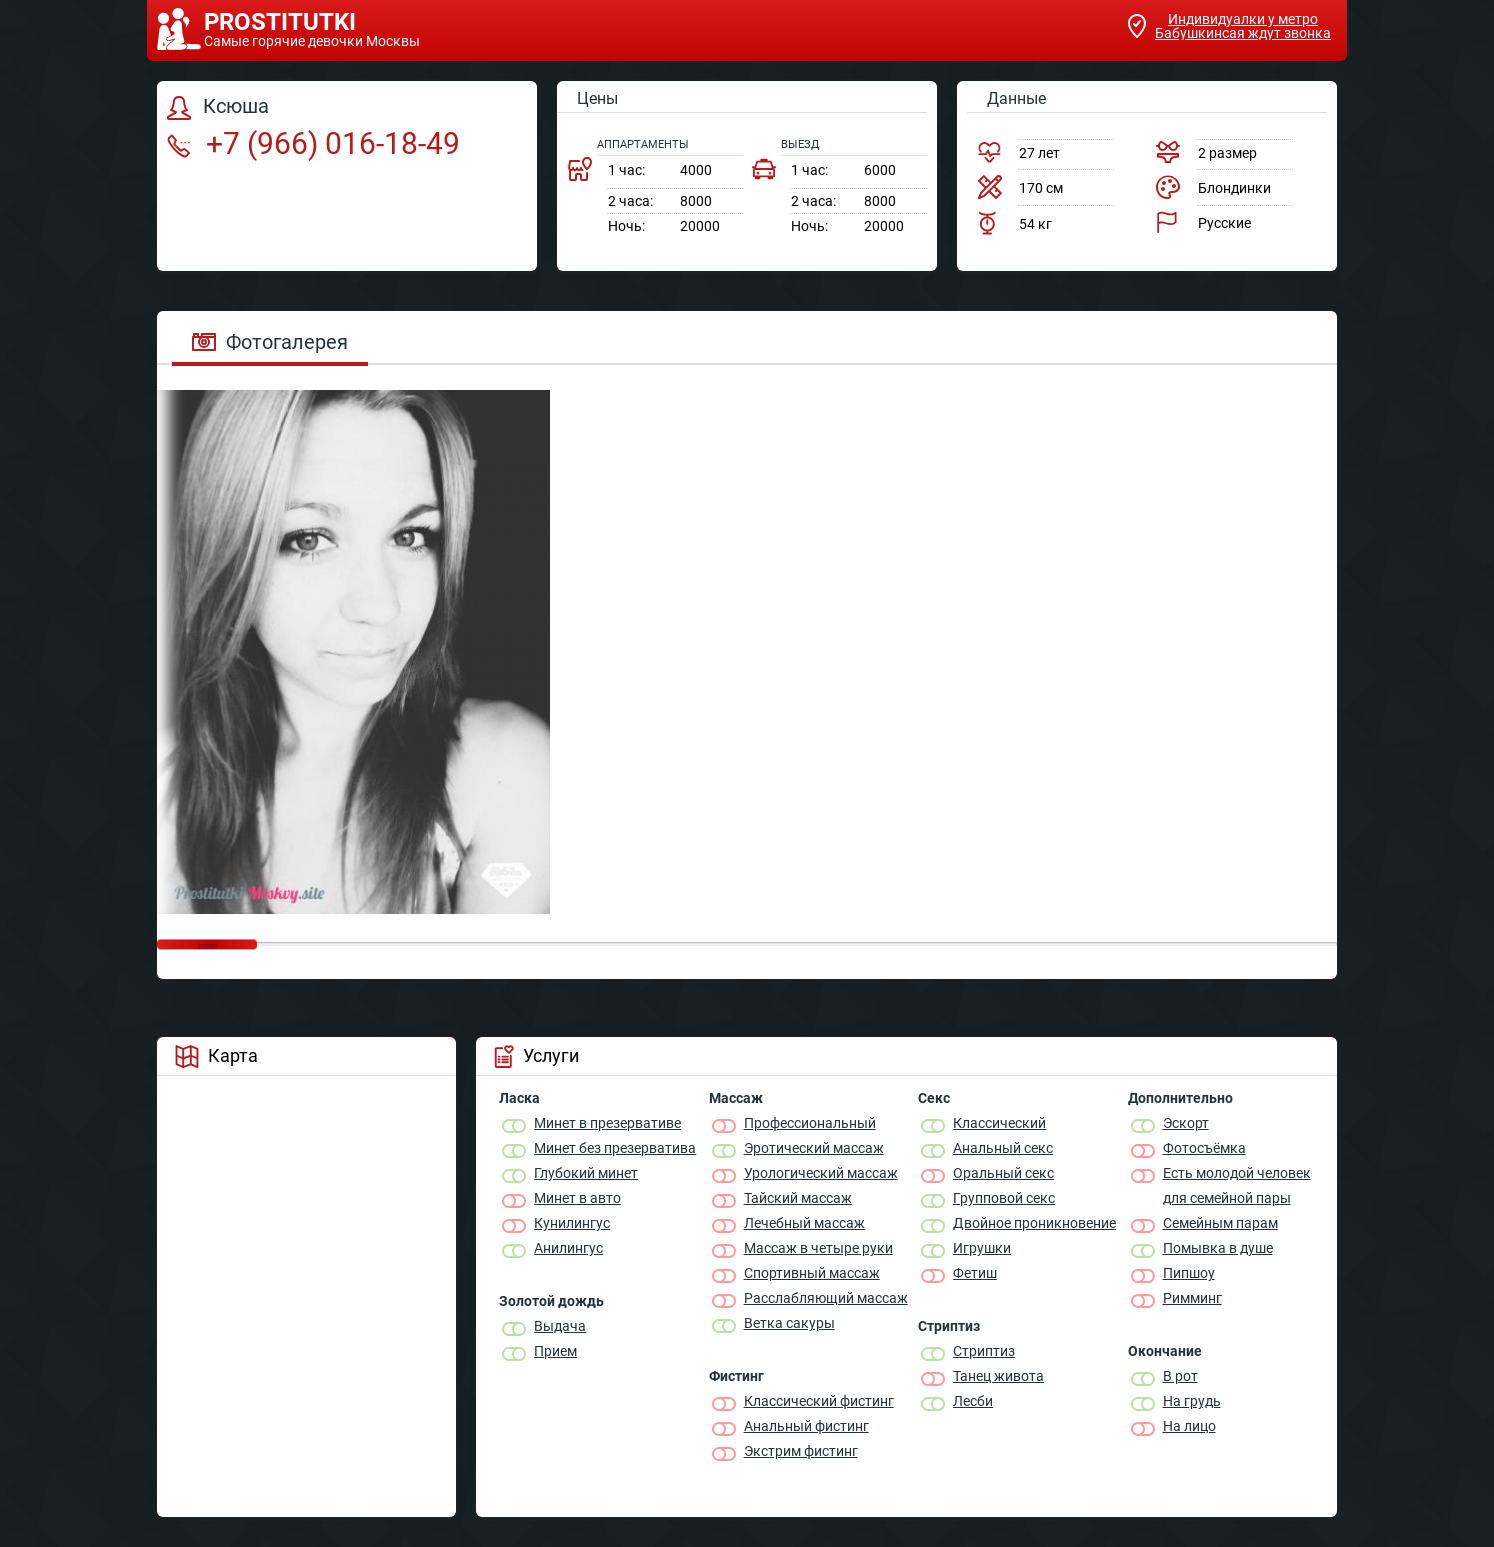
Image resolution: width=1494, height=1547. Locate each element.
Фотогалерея (270, 342)
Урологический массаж (821, 1173)
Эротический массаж (814, 1148)
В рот (1180, 1376)
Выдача (560, 1326)
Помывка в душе (1218, 1248)
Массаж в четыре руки (818, 1248)
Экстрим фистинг (801, 1451)
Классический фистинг (819, 1401)
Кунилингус (572, 1223)
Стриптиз (984, 1351)
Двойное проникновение (1034, 1223)
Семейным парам (1220, 1223)
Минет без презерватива (615, 1148)
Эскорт (1186, 1123)
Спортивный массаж (812, 1273)
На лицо (1189, 1426)
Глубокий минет (586, 1173)
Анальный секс (1003, 1148)
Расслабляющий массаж (826, 1298)
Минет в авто (577, 1198)
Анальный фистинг (806, 1426)
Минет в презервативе (607, 1123)
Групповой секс (1004, 1198)
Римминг (1192, 1298)
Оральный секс (1003, 1173)
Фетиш (975, 1273)
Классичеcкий (999, 1123)
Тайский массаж (798, 1198)
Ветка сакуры (789, 1323)
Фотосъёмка (1204, 1148)
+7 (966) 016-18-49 (313, 143)
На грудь (1192, 1401)
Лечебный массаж (804, 1223)
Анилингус (568, 1248)
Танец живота (998, 1376)
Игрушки (982, 1248)
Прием (555, 1351)
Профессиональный (810, 1123)
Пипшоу (1189, 1273)
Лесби (973, 1401)
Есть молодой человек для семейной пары (1237, 1185)
